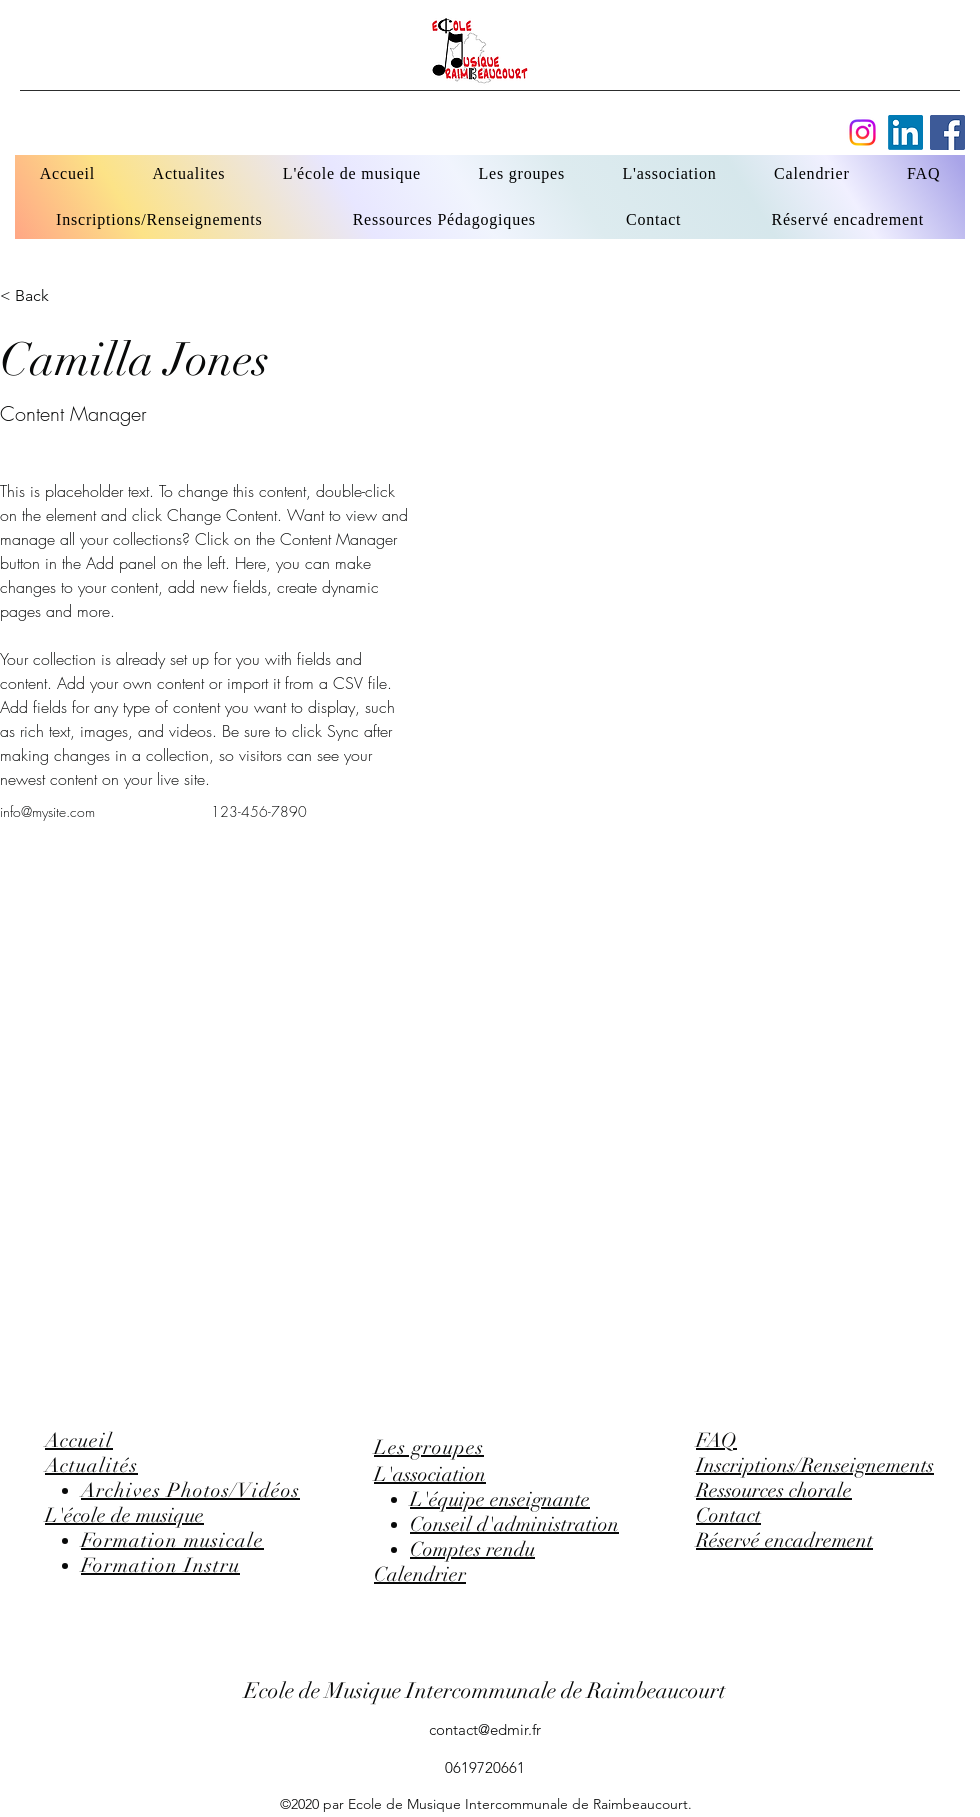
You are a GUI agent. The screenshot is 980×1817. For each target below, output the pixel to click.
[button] (39, 296)
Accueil (79, 1440)
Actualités (91, 1465)
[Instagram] (862, 132)
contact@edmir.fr (485, 1729)
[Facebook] (905, 132)
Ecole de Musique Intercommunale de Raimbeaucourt (485, 1690)
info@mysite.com (47, 811)
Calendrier (420, 1574)
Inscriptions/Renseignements (815, 1465)
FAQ (716, 1440)
